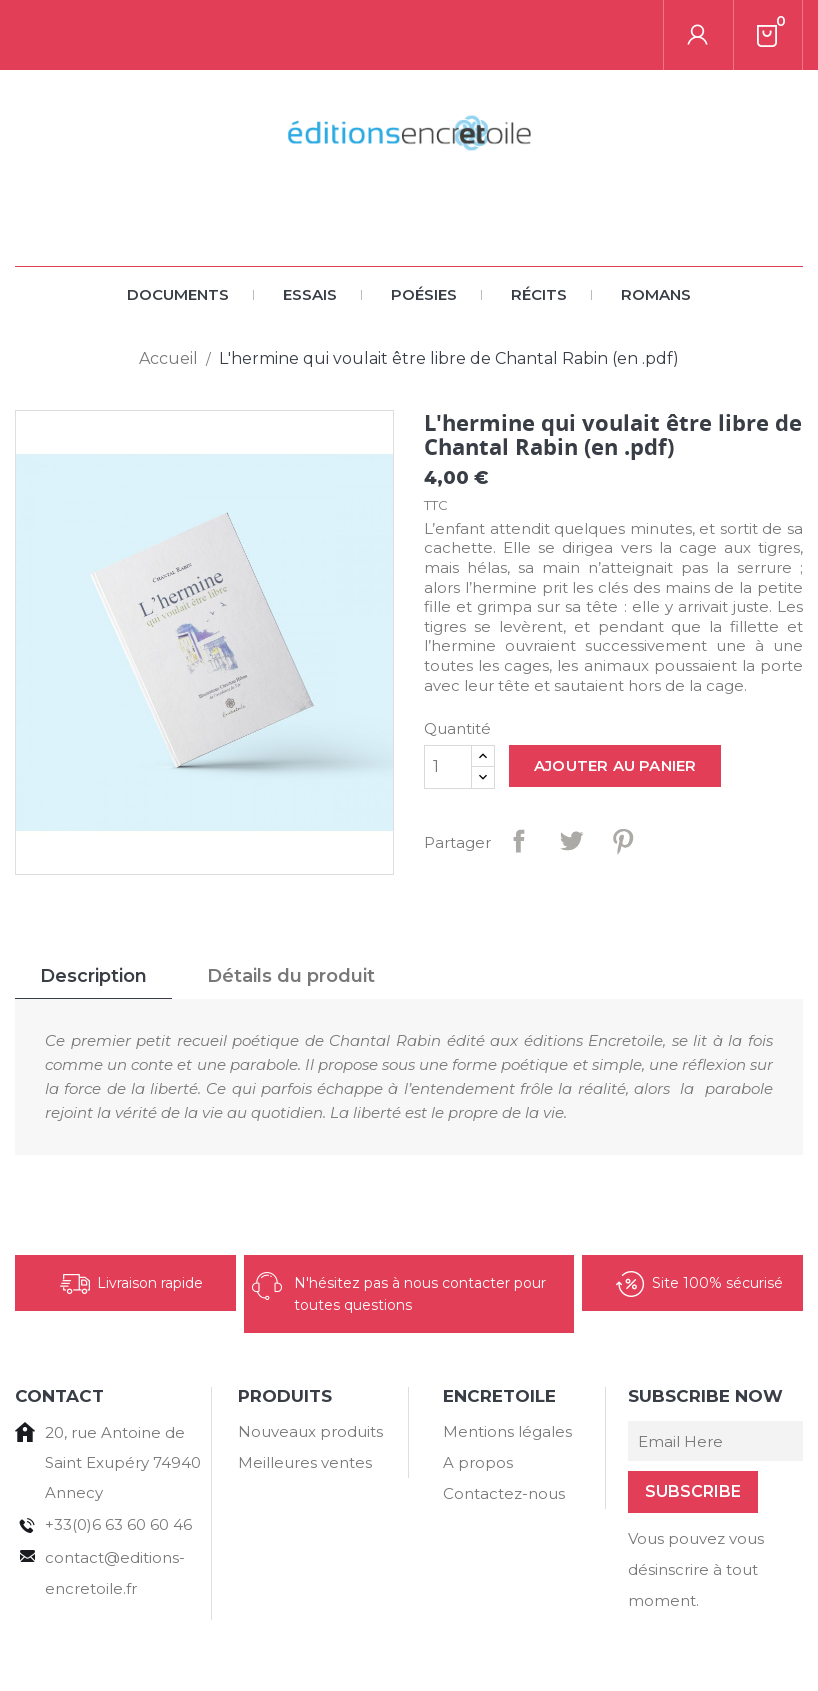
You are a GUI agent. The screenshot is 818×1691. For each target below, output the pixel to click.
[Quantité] (448, 697)
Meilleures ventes (305, 1392)
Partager (519, 771)
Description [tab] (93, 906)
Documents (178, 224)
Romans (656, 224)
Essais (310, 224)
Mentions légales (507, 1361)
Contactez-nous (504, 1423)
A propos (478, 1392)
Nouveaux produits (310, 1361)
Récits (539, 224)
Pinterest (623, 771)
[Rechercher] (139, 35)
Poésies (424, 224)
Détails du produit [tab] (291, 906)
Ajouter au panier (615, 695)
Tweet (571, 771)
